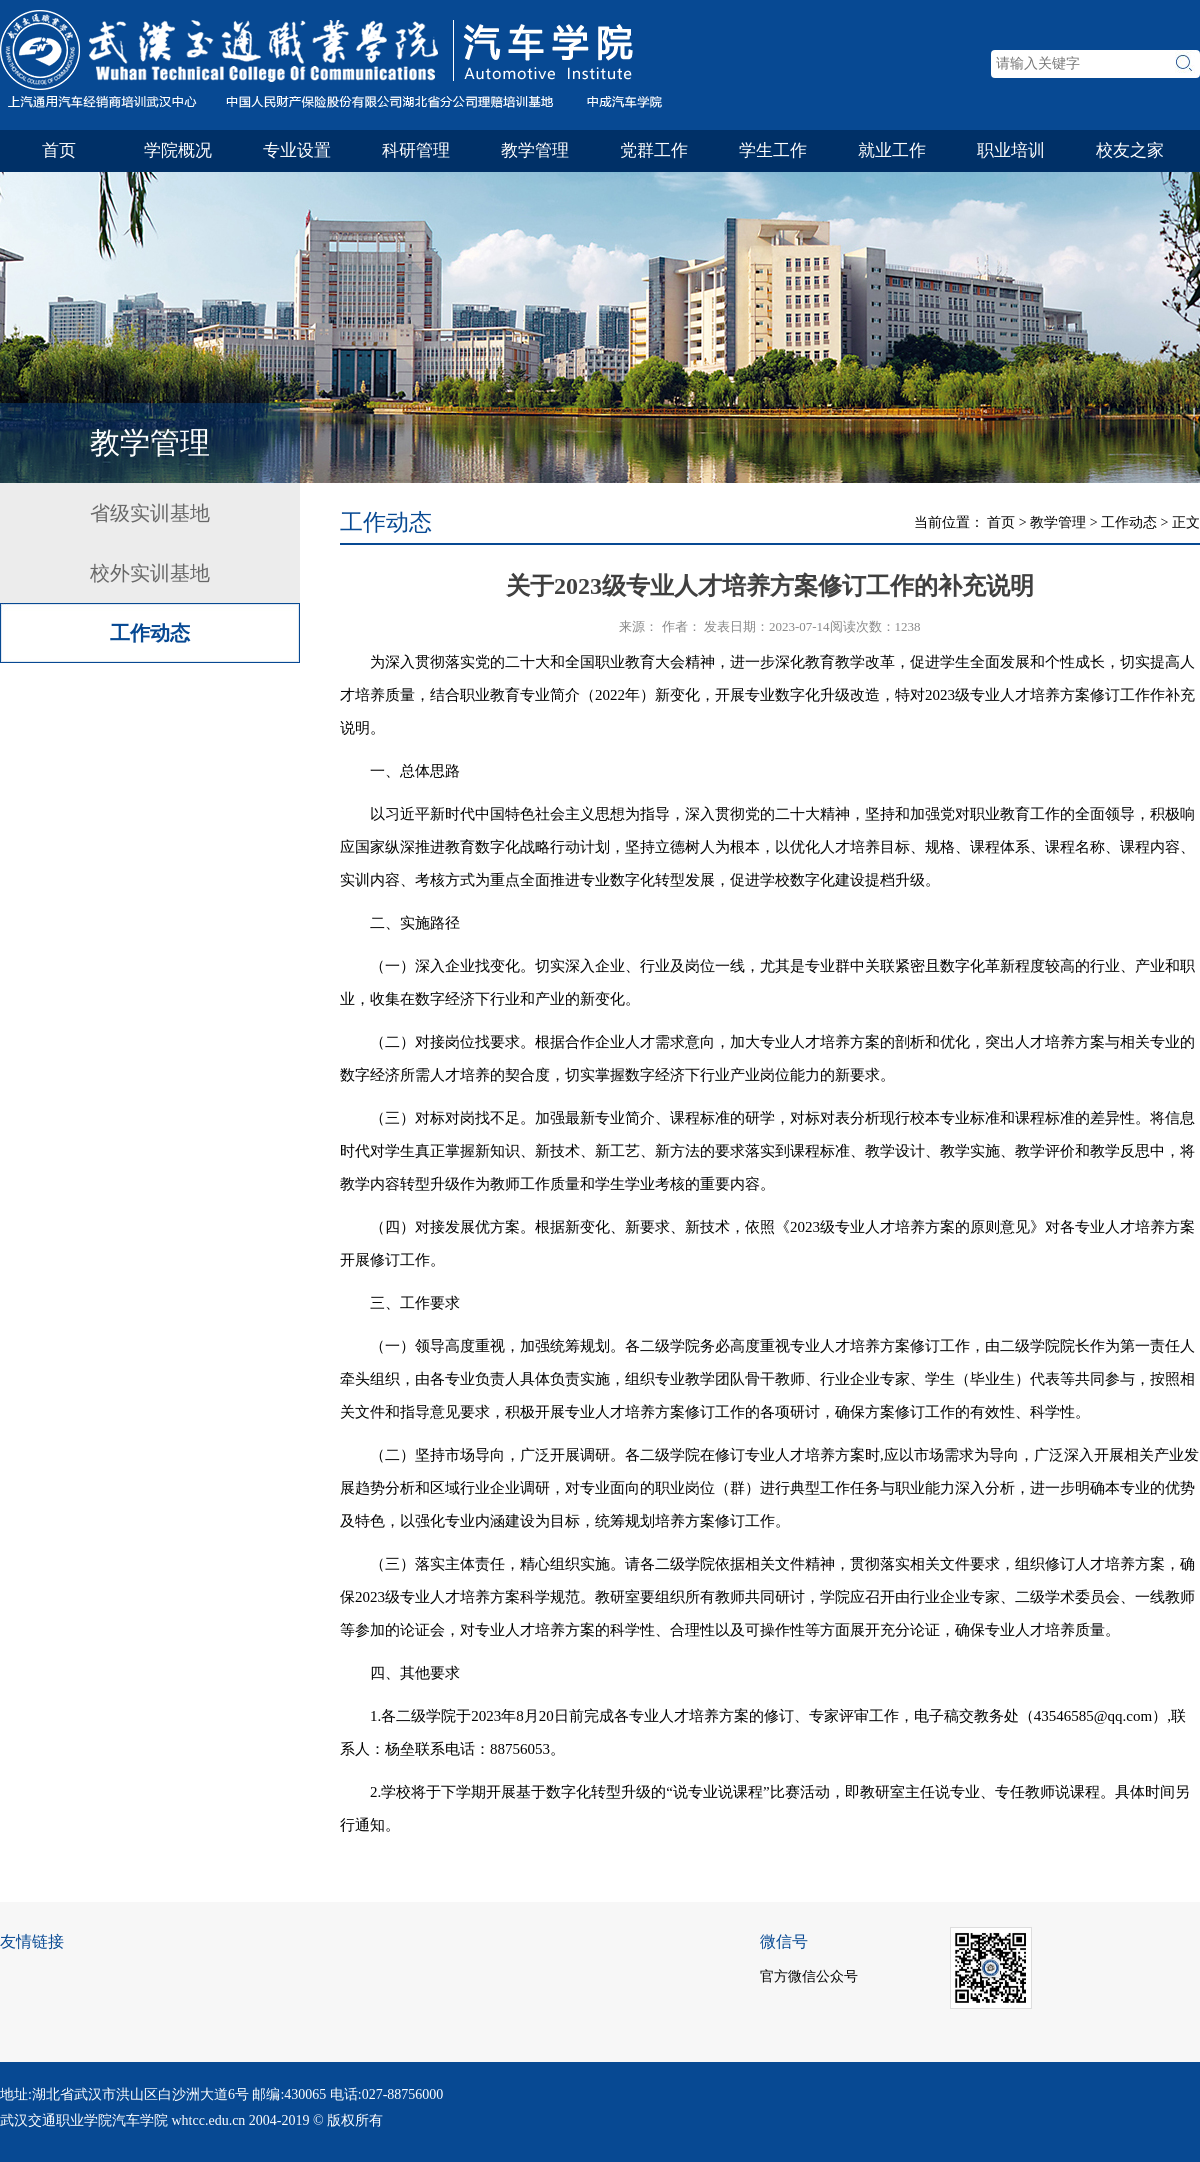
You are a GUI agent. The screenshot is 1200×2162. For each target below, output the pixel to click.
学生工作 (773, 150)
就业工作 (892, 150)
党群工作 (654, 150)
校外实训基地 (150, 573)
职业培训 (1011, 150)
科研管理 (416, 150)
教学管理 (535, 150)
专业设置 (297, 150)
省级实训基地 (150, 513)
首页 (59, 150)
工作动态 (150, 633)
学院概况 (178, 150)
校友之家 (1130, 150)
